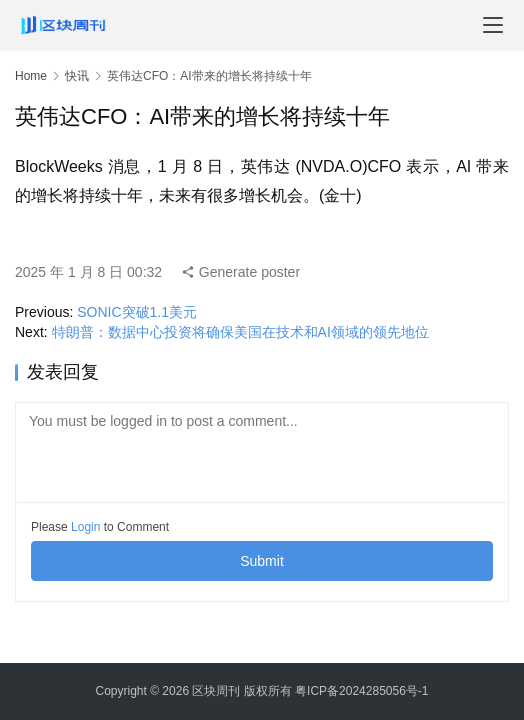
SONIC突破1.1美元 (137, 312)
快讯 (77, 76)
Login (85, 527)
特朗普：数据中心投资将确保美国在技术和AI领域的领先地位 (240, 332)
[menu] (493, 25)
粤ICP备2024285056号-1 (361, 691)
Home (31, 76)
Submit (262, 561)
